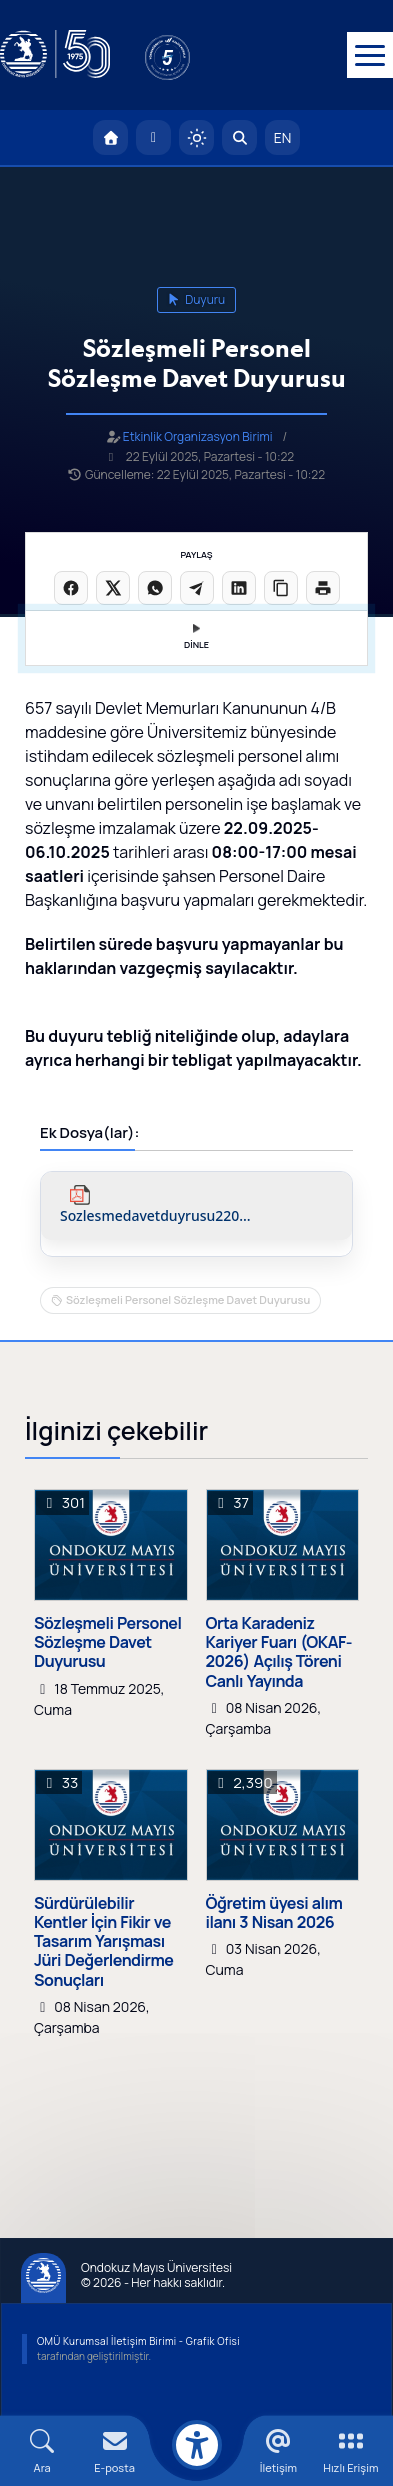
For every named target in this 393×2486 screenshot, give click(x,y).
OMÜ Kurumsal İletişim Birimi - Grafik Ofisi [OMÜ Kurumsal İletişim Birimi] (138, 2341)
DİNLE (196, 637)
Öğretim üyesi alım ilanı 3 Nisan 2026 (274, 1913)
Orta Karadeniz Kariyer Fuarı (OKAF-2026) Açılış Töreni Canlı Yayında (279, 1652)
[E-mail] (114, 2451)
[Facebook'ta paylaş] (71, 588)
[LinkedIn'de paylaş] (239, 588)
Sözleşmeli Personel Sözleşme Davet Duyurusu (188, 1299)
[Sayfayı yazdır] (323, 588)
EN (283, 137)
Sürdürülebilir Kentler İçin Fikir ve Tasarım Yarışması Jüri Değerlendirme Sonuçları (103, 1942)
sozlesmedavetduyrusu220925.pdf (156, 1216)
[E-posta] (153, 137)
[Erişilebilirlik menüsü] (197, 2445)
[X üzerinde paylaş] (113, 588)
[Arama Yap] (239, 137)
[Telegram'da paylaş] (197, 588)
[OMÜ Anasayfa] (110, 137)
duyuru (197, 299)
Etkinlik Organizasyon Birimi (198, 436)
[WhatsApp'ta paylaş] (155, 588)
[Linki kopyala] (281, 588)
